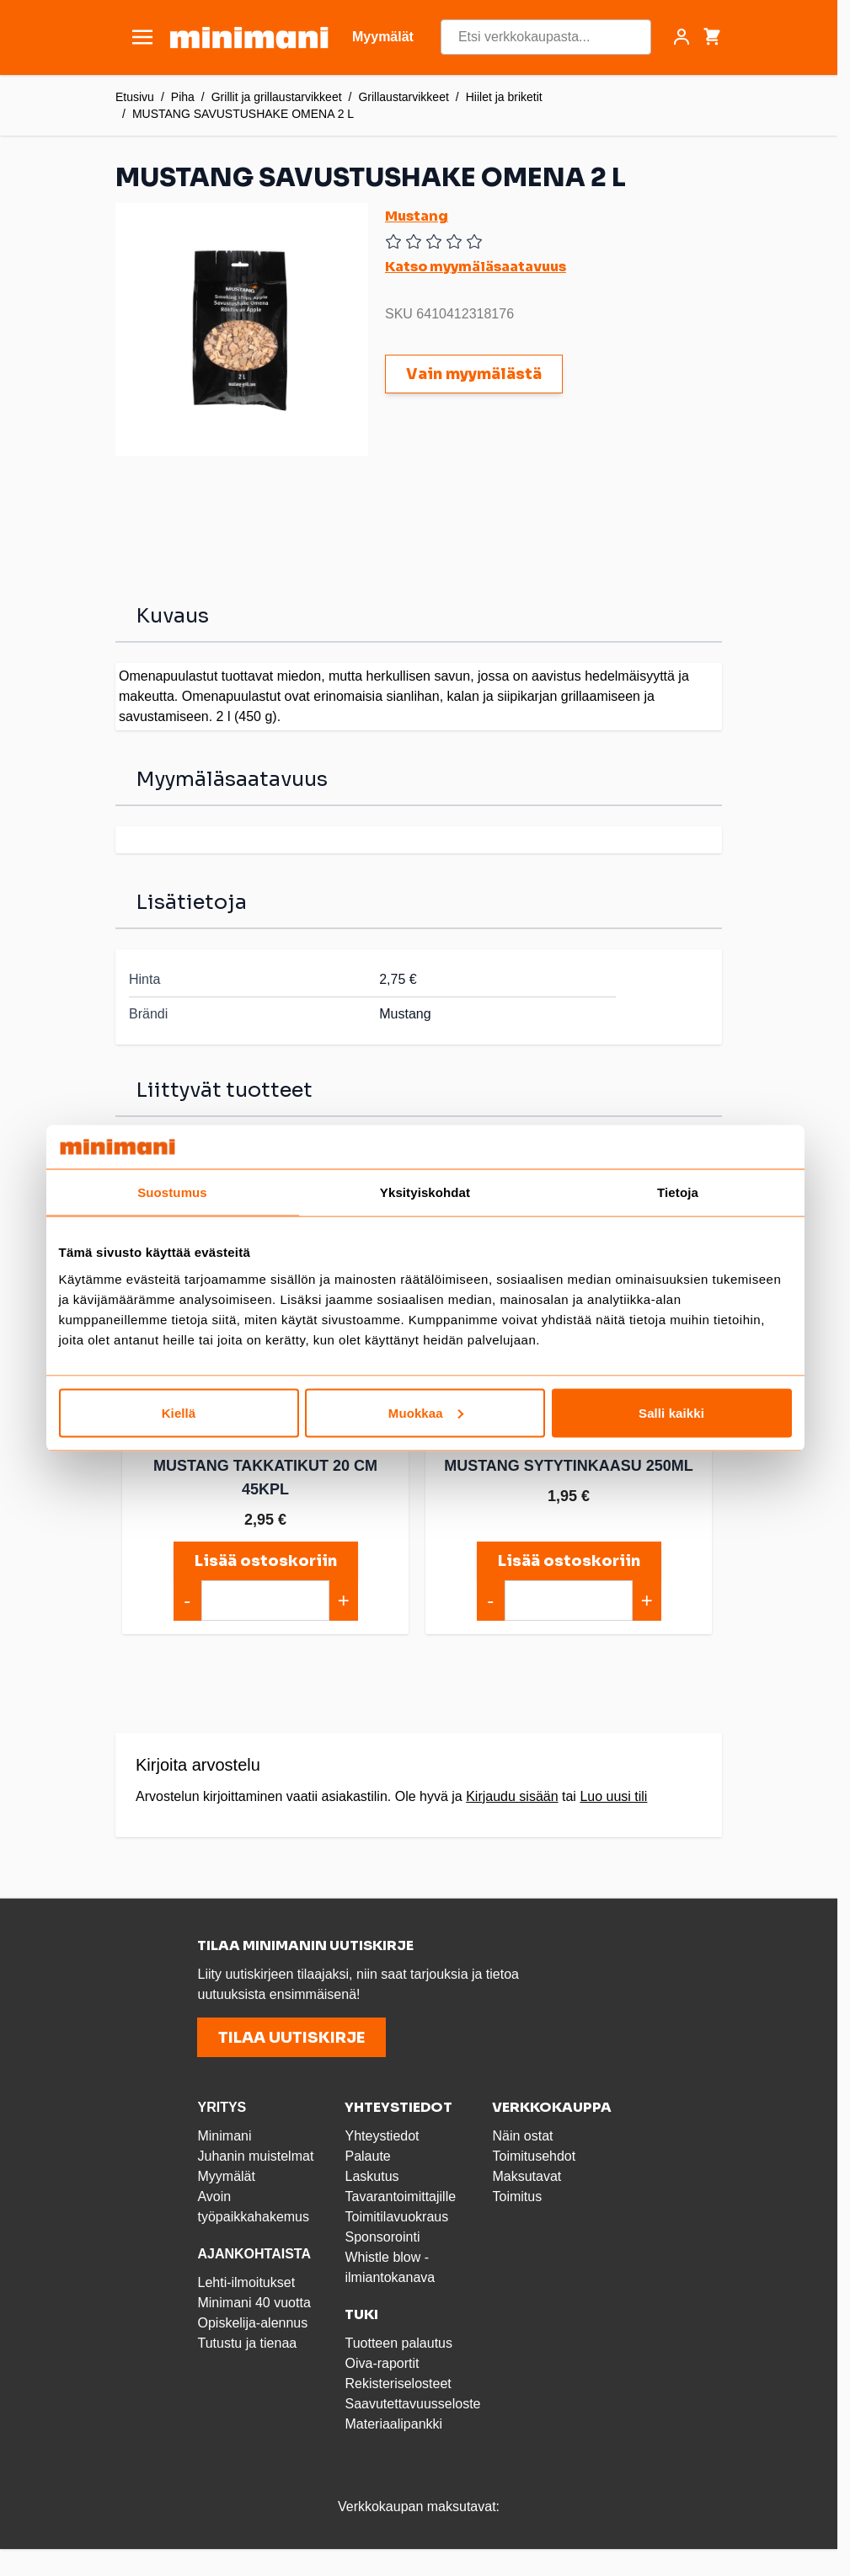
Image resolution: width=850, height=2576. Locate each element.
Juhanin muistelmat (255, 2156)
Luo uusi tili (613, 1796)
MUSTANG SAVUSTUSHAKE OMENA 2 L (243, 113)
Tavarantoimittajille (400, 2196)
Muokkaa (425, 1412)
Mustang (416, 216)
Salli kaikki (671, 1412)
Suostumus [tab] (172, 1192)
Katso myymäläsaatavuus (475, 266)
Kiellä (179, 1412)
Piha (183, 97)
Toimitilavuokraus (396, 2217)
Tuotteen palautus (400, 2343)
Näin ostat (522, 2136)
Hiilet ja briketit (504, 97)
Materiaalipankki (393, 2424)
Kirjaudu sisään (512, 1796)
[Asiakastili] (681, 37)
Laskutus (371, 2176)
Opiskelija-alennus (252, 2323)
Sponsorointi (382, 2237)
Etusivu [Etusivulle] (134, 97)
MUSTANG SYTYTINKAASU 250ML (568, 1465)
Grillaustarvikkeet (403, 97)
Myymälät (225, 2176)
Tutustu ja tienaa (247, 2343)
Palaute (367, 2156)
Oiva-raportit (382, 2363)
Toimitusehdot (533, 2156)
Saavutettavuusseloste (412, 2404)
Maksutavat (526, 2176)
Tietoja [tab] (677, 1192)
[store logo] (249, 37)
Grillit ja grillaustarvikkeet (276, 97)
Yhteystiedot (382, 2136)
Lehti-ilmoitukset (246, 2282)
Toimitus (517, 2196)
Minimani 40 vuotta (253, 2302)
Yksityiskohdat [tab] (425, 1192)
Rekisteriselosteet (398, 2383)
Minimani (224, 2136)
